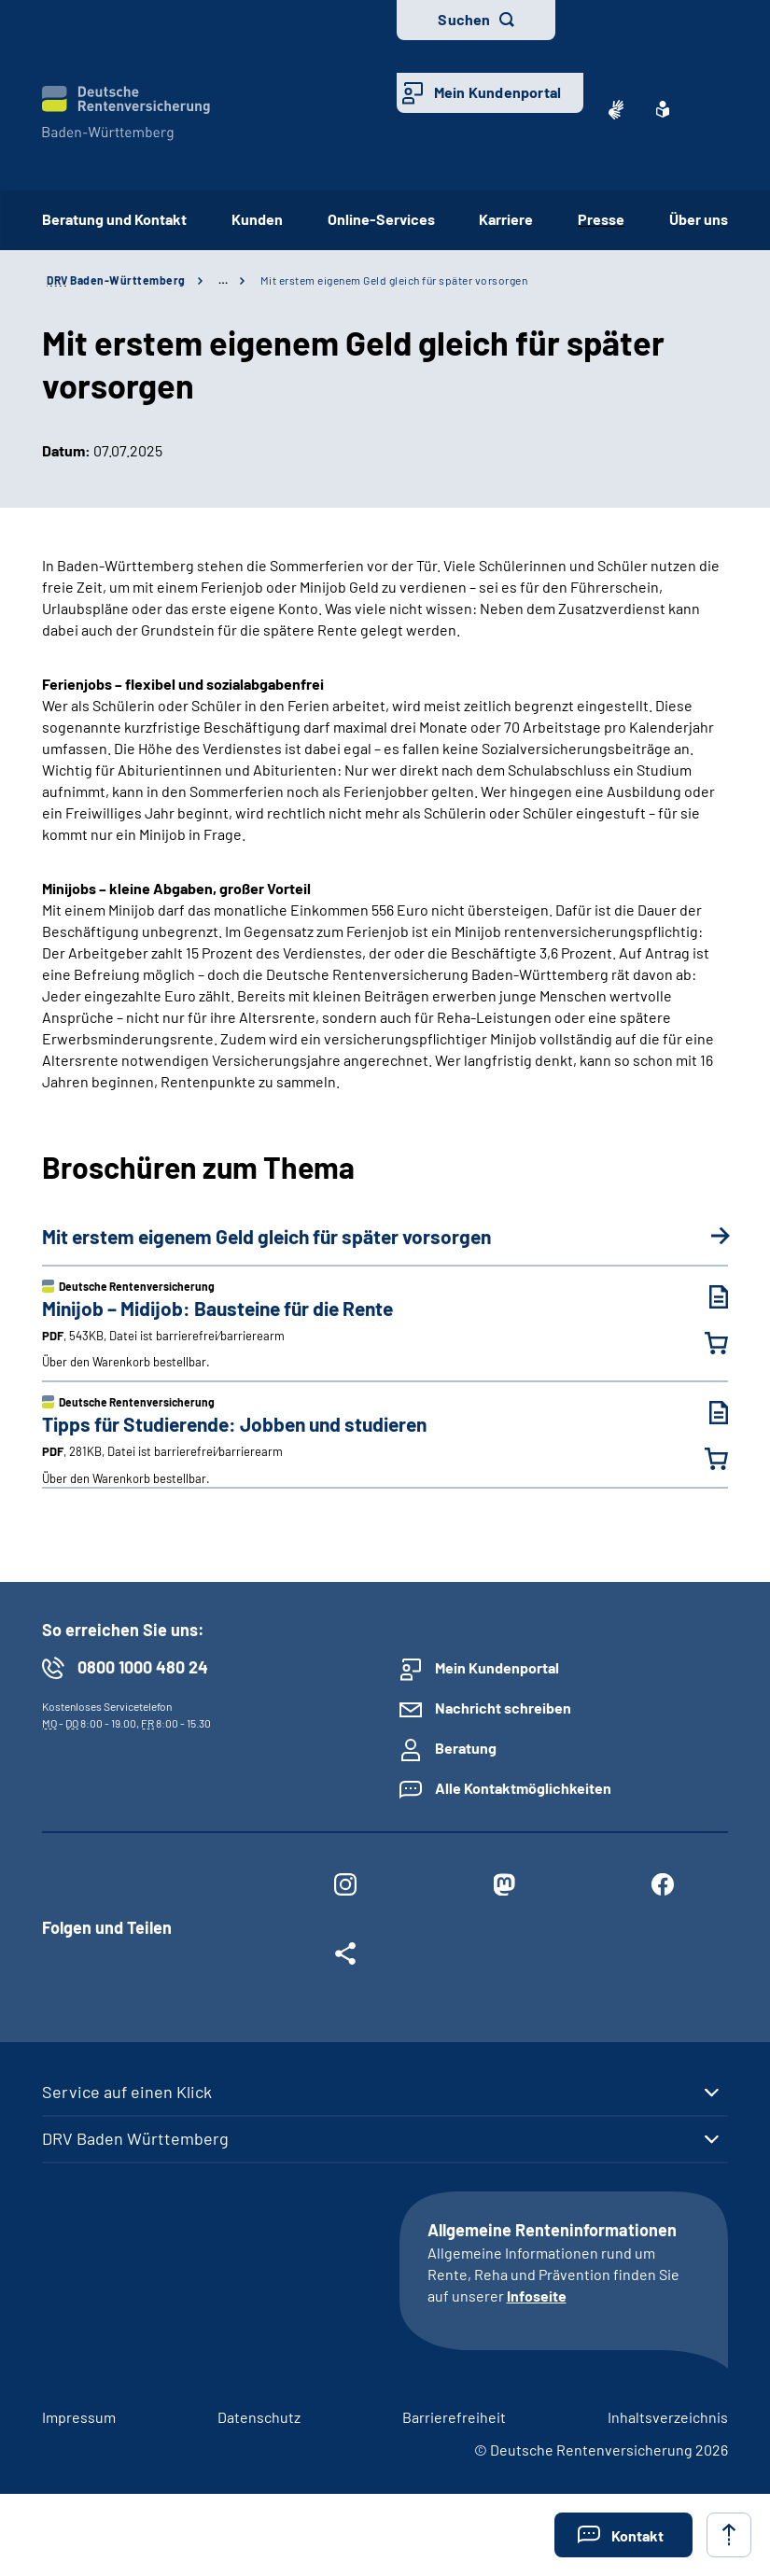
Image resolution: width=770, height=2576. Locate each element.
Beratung (466, 1748)
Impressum (79, 2417)
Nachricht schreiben (503, 1707)
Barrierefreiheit (454, 2417)
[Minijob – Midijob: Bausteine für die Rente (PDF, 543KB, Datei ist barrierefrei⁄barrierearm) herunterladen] (704, 1297)
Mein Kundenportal (497, 92)
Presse (601, 219)
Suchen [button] (464, 19)
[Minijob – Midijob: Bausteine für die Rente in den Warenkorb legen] (704, 1343)
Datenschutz (259, 2417)
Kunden (257, 219)
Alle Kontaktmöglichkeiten (523, 1788)
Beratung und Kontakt (114, 219)
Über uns (698, 219)
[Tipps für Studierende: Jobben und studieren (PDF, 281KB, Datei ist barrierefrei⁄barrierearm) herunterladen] (704, 1412)
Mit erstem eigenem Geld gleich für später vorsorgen (394, 280)
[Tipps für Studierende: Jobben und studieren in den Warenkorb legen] (704, 1459)
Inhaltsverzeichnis (668, 2417)
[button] (623, 2535)
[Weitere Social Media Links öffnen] (345, 1957)
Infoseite (537, 2295)
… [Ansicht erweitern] (223, 280)
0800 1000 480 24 (142, 1667)
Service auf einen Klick (127, 2091)
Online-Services (381, 219)
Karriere (506, 219)
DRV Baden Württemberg (135, 2138)
